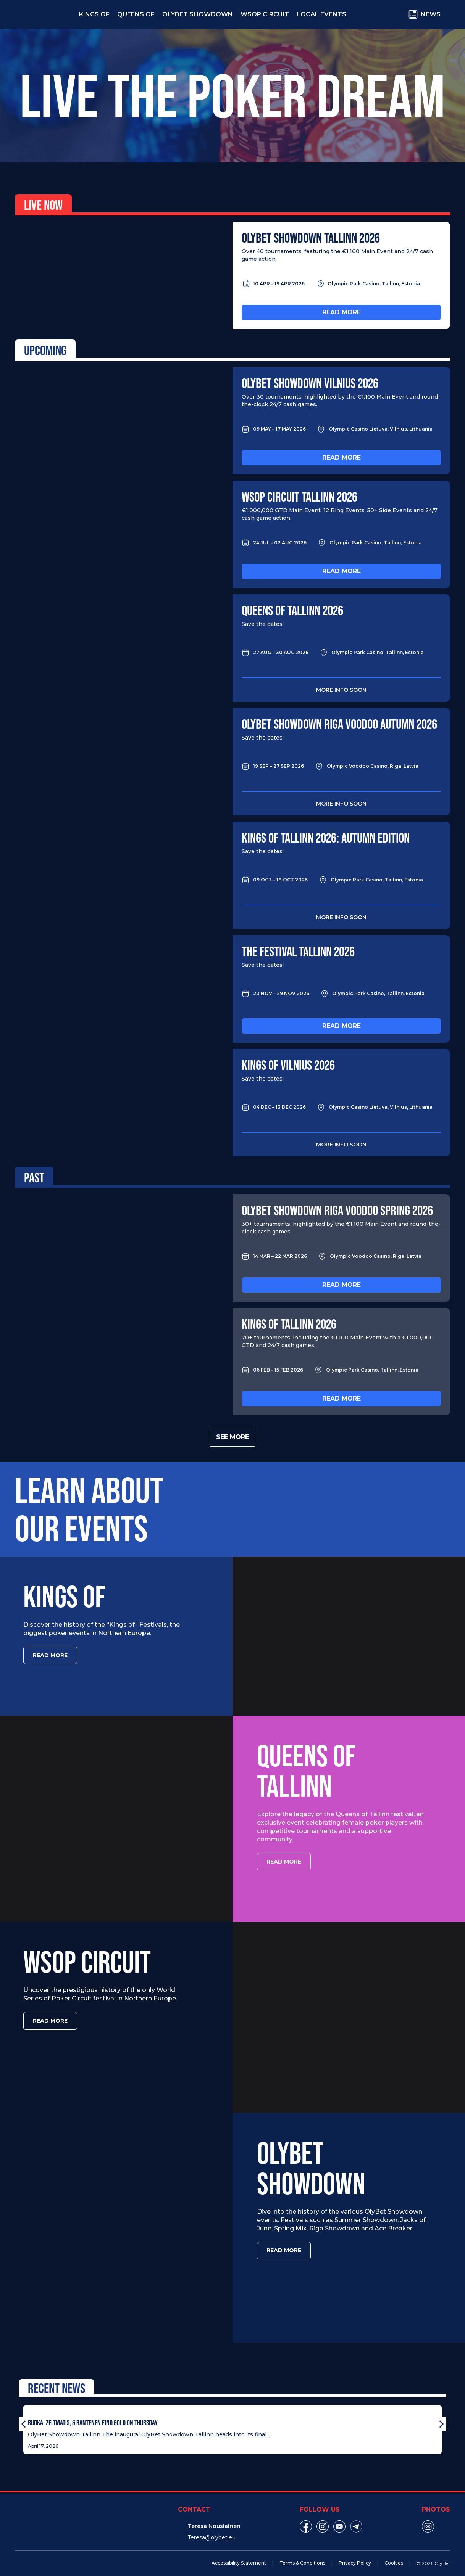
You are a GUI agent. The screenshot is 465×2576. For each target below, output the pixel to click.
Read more (341, 312)
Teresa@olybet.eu (212, 2529)
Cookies (393, 2555)
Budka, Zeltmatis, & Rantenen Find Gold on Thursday (93, 2414)
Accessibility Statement (239, 2555)
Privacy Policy (355, 2555)
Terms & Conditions (302, 2555)
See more (232, 1437)
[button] (23, 2416)
